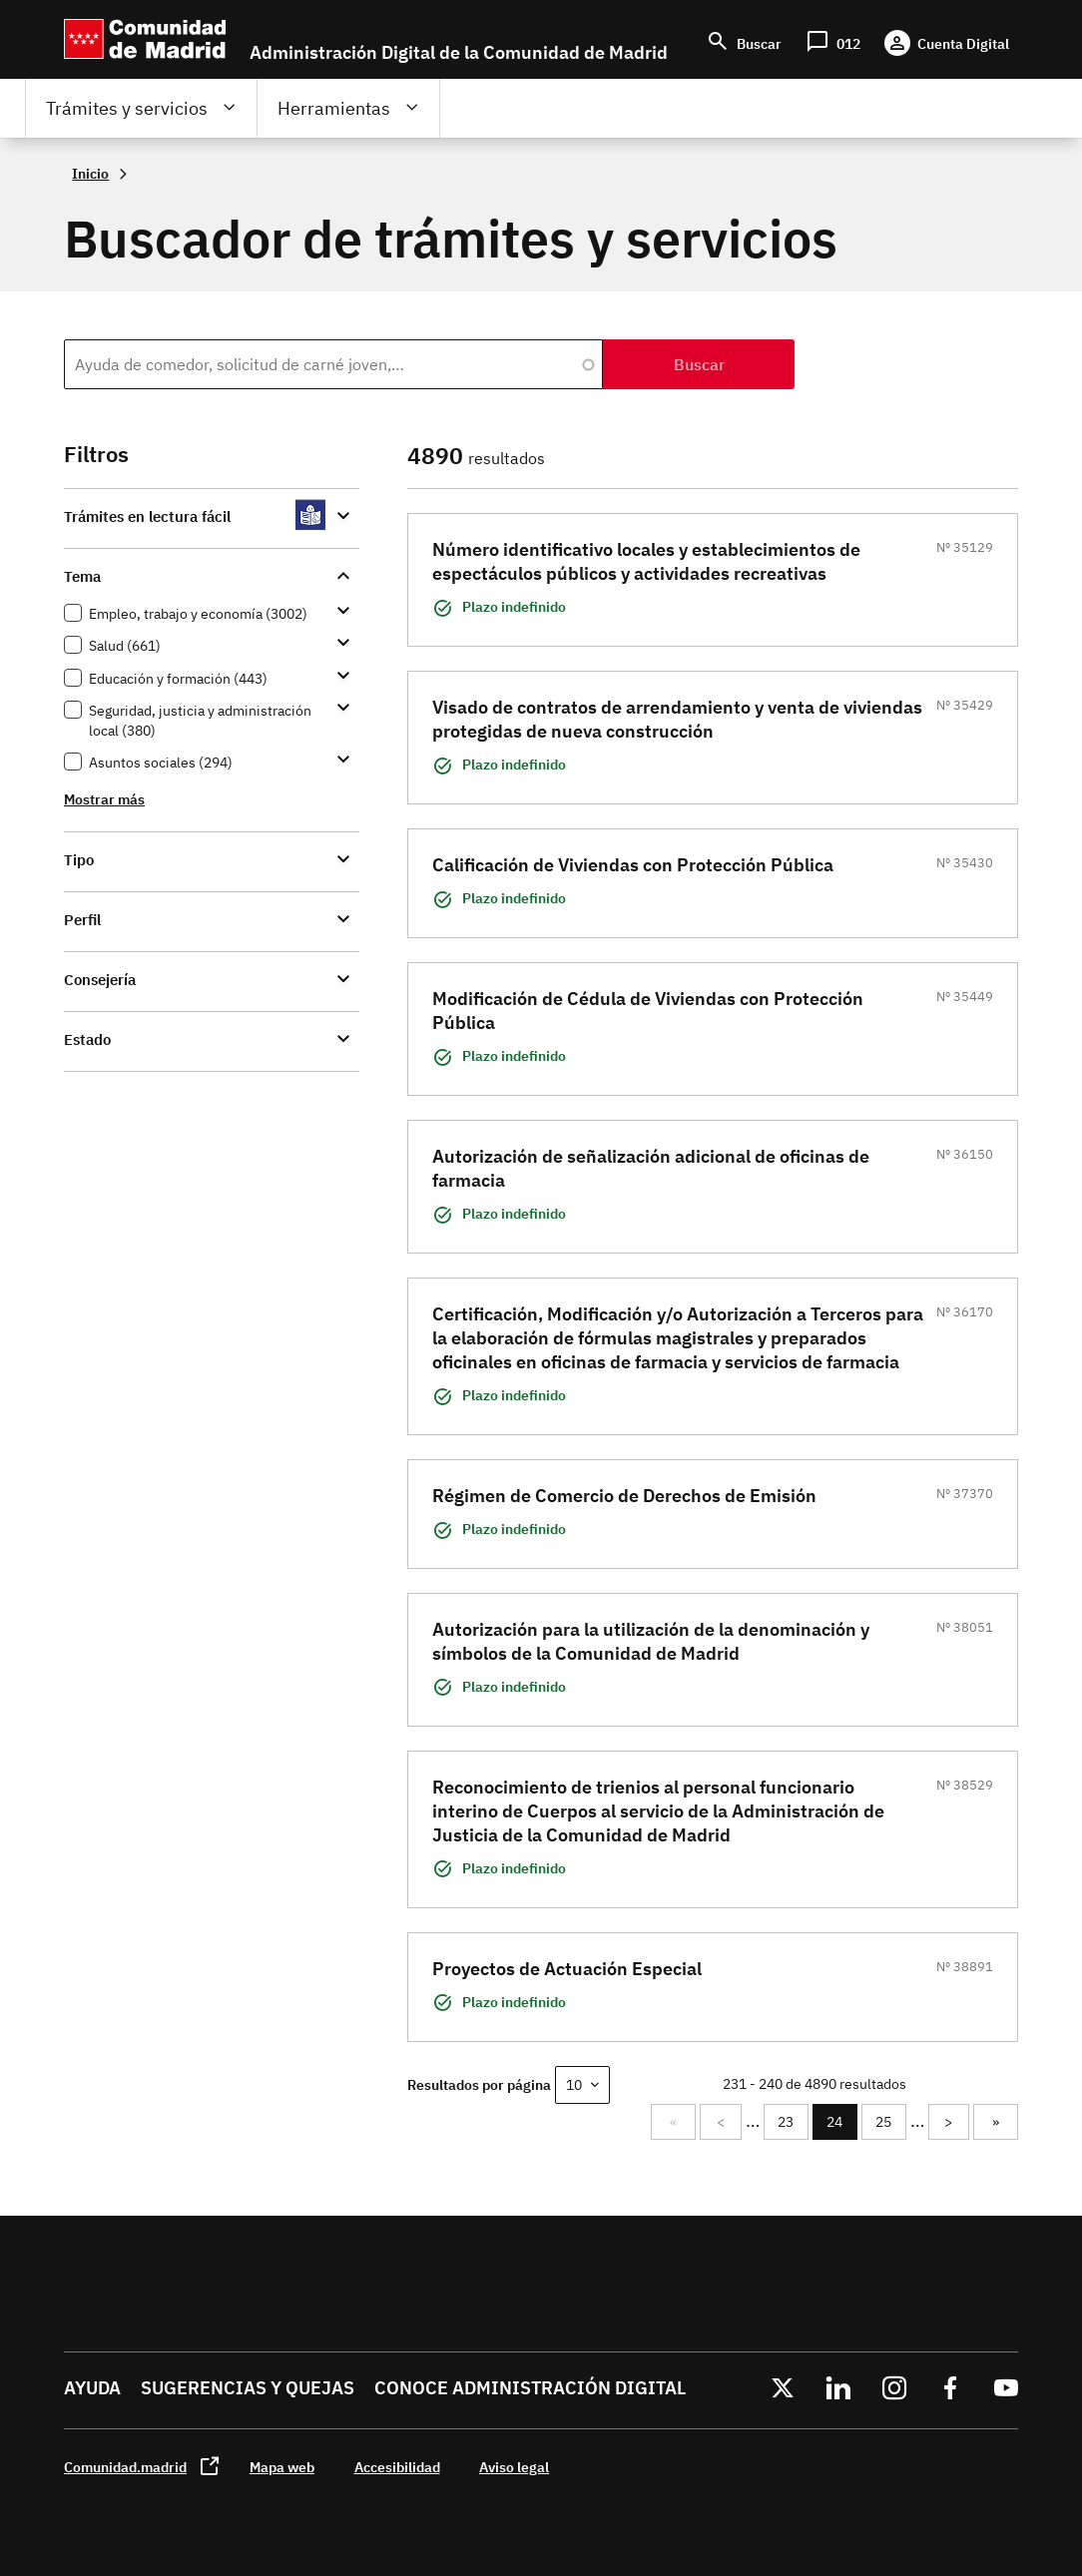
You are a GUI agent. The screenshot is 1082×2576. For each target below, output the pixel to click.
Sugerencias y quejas (247, 2387)
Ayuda (92, 2387)
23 (790, 2122)
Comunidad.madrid (125, 2466)
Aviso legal (514, 2466)
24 (838, 2126)
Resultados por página (479, 2084)
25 (887, 2122)
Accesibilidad (397, 2466)
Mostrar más (104, 798)
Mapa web (282, 2466)
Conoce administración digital (530, 2387)
